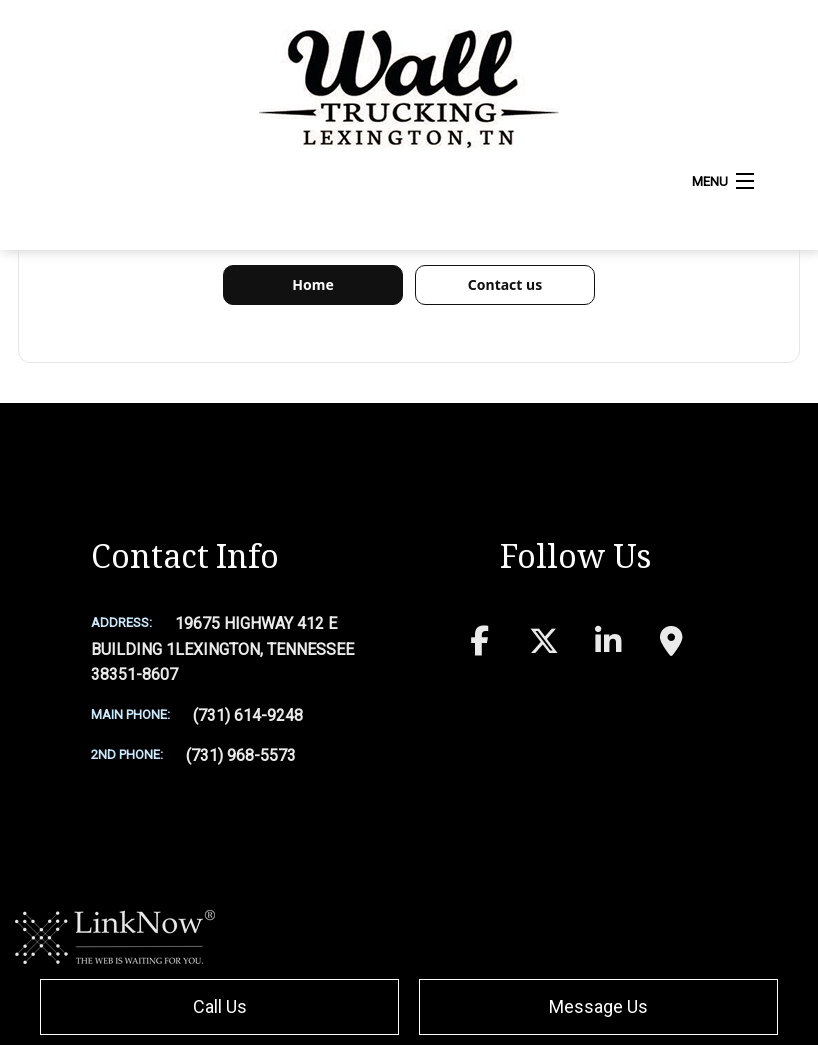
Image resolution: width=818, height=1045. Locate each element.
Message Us (598, 1006)
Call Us (220, 1006)
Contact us (505, 284)
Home (312, 284)
